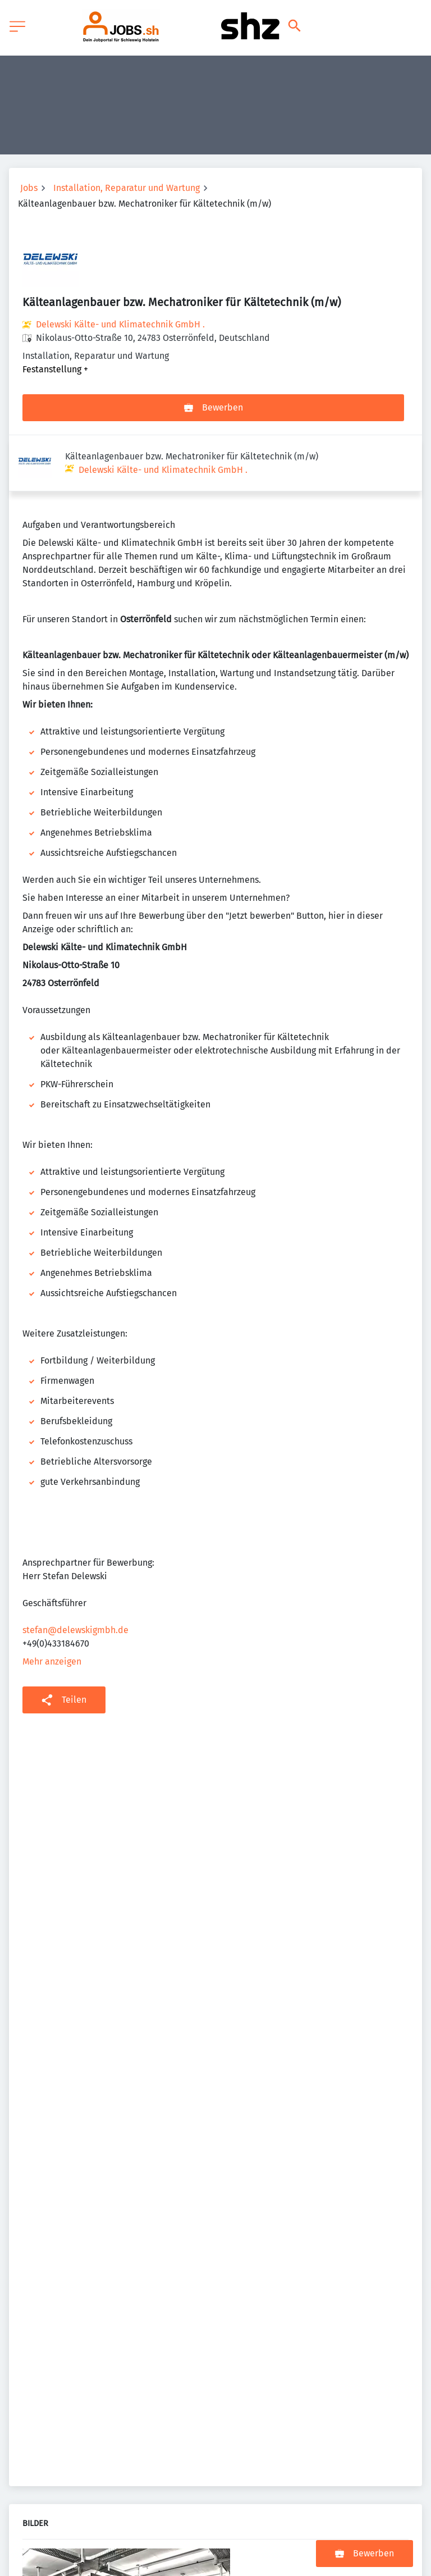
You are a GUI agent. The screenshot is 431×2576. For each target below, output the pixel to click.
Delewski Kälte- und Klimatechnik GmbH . (120, 324)
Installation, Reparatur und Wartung (126, 188)
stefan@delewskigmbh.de (75, 1574)
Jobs (29, 188)
